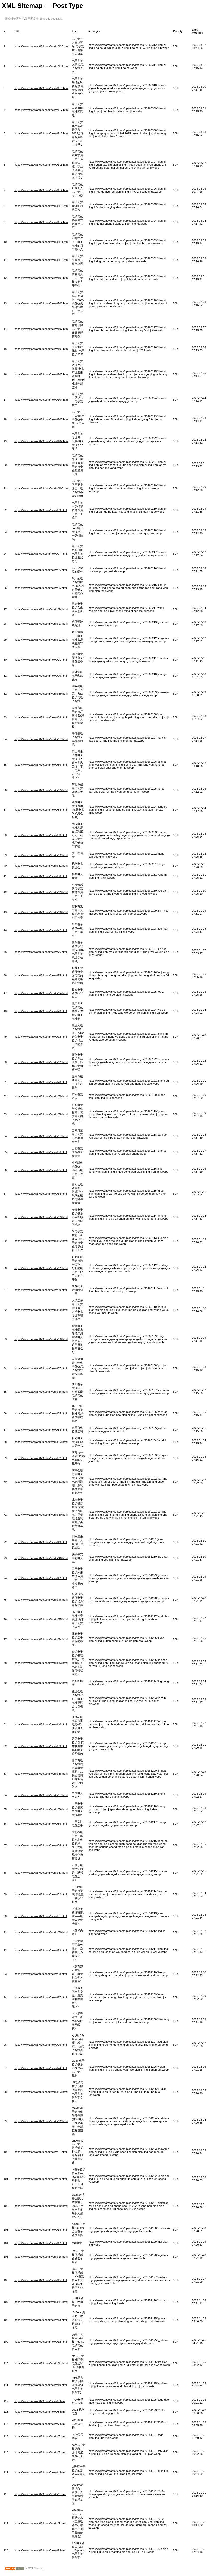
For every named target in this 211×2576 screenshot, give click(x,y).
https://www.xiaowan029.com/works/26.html (41, 2020)
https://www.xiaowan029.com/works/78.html (41, 912)
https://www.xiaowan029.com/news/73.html (40, 1011)
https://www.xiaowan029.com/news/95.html (40, 587)
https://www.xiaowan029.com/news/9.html (39, 2401)
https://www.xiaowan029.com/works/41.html (41, 1700)
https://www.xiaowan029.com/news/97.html (40, 553)
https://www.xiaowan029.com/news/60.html (40, 1289)
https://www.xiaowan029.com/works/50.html (41, 1514)
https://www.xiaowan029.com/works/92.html (41, 639)
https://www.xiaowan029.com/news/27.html (40, 1997)
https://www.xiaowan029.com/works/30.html (41, 1932)
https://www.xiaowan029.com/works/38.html (41, 1773)
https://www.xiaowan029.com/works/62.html (41, 1240)
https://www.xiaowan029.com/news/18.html (40, 2229)
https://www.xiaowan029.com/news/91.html (40, 659)
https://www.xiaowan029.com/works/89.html (41, 693)
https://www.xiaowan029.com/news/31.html (40, 1916)
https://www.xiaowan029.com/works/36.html (41, 1809)
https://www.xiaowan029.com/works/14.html (41, 2301)
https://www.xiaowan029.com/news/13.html (40, 2319)
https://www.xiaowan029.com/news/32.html (40, 1894)
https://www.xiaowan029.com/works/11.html (41, 2363)
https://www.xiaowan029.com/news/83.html (40, 835)
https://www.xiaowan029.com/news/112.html (41, 222)
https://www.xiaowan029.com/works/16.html (41, 2256)
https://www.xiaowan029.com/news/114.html (41, 190)
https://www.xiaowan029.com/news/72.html (40, 1036)
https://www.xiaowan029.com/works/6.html (40, 2436)
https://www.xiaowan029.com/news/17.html (40, 2243)
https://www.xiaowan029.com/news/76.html (40, 951)
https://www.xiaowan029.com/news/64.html (40, 1193)
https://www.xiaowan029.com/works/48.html (41, 1558)
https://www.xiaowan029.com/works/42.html (41, 1682)
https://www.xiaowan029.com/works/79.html (41, 892)
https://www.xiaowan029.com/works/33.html (41, 1872)
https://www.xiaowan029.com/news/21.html (40, 2151)
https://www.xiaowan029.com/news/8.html (39, 2411)
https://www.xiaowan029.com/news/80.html (40, 876)
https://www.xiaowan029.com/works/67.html (41, 1136)
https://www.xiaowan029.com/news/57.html (40, 1368)
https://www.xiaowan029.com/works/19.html (41, 2205)
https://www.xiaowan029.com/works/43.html (41, 1662)
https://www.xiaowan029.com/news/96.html (40, 569)
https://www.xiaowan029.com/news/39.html (40, 1746)
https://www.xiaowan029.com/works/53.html (41, 1441)
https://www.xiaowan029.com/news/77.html (40, 930)
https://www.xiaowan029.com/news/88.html (40, 717)
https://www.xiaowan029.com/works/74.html (41, 993)
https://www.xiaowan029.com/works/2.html (40, 2523)
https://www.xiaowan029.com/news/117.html (41, 109)
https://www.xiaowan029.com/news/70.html (40, 1082)
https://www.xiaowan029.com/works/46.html (41, 1599)
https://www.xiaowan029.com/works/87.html (41, 739)
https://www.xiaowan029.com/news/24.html (40, 2068)
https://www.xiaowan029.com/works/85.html (41, 790)
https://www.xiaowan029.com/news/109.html (41, 277)
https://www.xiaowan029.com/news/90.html (40, 675)
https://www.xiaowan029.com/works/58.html (41, 1339)
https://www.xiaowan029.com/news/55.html (40, 1413)
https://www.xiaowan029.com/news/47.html (40, 1578)
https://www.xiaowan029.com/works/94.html (41, 609)
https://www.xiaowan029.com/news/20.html (40, 2178)
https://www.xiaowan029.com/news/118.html (41, 88)
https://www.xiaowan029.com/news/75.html (40, 975)
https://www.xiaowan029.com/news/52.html (40, 1458)
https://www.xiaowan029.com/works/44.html (41, 1639)
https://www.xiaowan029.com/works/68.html (41, 1114)
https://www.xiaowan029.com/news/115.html (41, 164)
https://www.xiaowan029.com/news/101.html (41, 464)
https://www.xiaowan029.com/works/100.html (41, 488)
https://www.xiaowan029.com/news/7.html (39, 2423)
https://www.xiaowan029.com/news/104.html (41, 399)
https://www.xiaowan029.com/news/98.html (40, 531)
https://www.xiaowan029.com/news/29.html (40, 1950)
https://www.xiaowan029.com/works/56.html (41, 1391)
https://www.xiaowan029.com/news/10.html (40, 2384)
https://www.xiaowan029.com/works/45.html (41, 1619)
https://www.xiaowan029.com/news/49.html (40, 1542)
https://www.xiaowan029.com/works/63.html (41, 1217)
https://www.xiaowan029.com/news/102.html (41, 441)
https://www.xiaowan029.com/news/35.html (40, 1823)
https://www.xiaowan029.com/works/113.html (41, 205)
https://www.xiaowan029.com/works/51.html (41, 1481)
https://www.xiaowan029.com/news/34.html (40, 1845)
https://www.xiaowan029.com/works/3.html (40, 2494)
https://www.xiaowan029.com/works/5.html (40, 2452)
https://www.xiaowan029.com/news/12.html (40, 2341)
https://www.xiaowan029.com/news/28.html (40, 1973)
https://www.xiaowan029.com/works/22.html (41, 2121)
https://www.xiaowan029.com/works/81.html (41, 865)
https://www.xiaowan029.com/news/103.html (41, 419)
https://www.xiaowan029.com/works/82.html (41, 855)
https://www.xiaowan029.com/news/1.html (39, 2550)
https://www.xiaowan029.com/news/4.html (39, 2472)
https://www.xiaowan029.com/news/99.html (40, 510)
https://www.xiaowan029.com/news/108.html (41, 303)
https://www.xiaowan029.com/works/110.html (41, 259)
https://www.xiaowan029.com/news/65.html (40, 1170)
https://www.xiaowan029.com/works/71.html (41, 1062)
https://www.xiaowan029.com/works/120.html (41, 46)
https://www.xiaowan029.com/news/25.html (40, 2044)
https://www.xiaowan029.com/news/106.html (41, 348)
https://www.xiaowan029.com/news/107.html (41, 328)
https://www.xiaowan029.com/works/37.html (41, 1795)
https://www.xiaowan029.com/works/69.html (41, 1096)
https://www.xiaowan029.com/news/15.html (40, 2280)
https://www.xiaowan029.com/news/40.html (40, 1724)
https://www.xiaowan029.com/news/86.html (40, 764)
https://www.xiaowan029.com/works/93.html (41, 623)
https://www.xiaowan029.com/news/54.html (40, 1429)
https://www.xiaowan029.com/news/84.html (40, 809)
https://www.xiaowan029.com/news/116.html (41, 133)
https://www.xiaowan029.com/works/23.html (41, 2091)
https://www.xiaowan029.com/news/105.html (41, 374)
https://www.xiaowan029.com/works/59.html (41, 1309)
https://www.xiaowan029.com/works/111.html (41, 241)
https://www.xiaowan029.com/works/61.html (41, 1268)
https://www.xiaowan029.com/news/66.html (40, 1152)
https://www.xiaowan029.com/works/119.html (41, 66)
